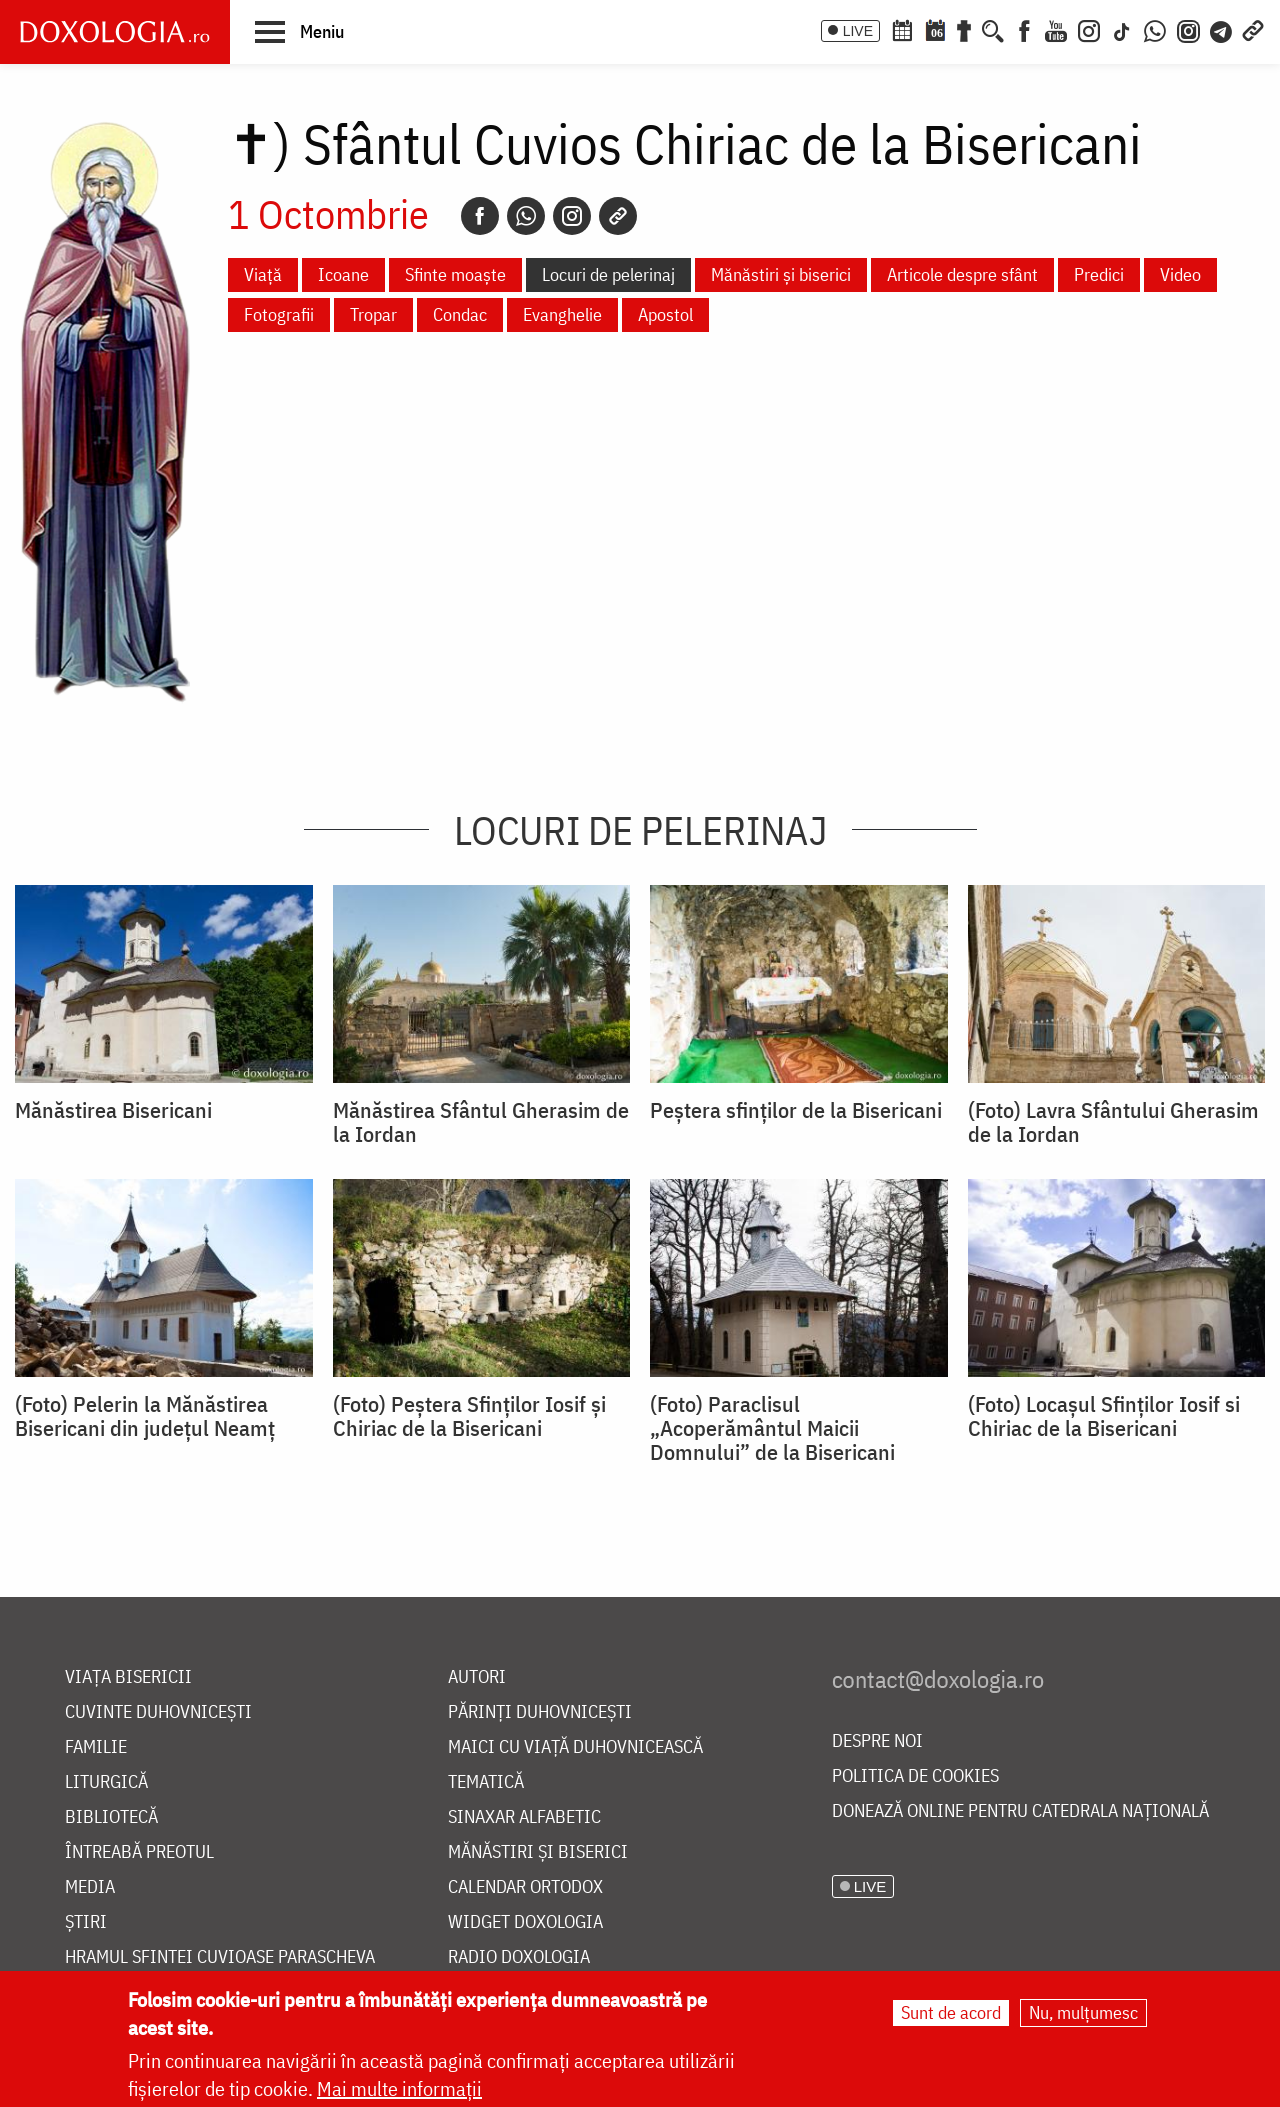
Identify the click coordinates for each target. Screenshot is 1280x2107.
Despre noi (877, 1741)
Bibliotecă (111, 1817)
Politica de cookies (915, 1776)
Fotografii (279, 314)
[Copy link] (618, 216)
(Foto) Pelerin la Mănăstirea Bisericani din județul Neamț (145, 1416)
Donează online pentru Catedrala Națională (1020, 1811)
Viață (263, 274)
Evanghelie (562, 314)
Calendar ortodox (525, 1887)
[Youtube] (1056, 29)
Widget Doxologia (525, 1922)
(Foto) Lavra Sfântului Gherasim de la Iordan (1113, 1122)
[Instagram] (1089, 29)
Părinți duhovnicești (540, 1712)
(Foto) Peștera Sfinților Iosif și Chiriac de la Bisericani (469, 1416)
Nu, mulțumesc (1083, 2013)
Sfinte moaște (455, 274)
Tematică (486, 1782)
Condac (460, 314)
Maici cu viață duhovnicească (575, 1747)
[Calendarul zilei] (935, 29)
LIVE (858, 31)
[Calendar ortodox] (902, 29)
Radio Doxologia (519, 1957)
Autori (477, 1677)
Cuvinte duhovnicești (158, 1712)
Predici (1099, 274)
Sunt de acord (951, 2013)
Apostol (665, 314)
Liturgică (106, 1782)
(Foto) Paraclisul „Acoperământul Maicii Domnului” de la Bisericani (772, 1428)
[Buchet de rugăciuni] (964, 29)
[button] (299, 31)
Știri (86, 1922)
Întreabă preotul (139, 1852)
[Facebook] (1024, 29)
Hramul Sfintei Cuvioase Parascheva (220, 1957)
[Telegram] (1222, 29)
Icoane (343, 274)
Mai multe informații (399, 2089)
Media (90, 1887)
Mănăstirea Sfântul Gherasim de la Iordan (481, 1122)
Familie (96, 1747)
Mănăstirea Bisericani (113, 1110)
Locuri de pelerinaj (608, 274)
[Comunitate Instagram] (1188, 29)
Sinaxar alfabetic (524, 1817)
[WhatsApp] (1155, 29)
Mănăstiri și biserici (781, 274)
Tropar (373, 314)
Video (1180, 274)
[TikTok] (1122, 29)
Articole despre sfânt (962, 274)
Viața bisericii (128, 1677)
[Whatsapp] (526, 216)
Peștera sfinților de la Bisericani (796, 1110)
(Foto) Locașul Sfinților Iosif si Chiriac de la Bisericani (1104, 1416)
